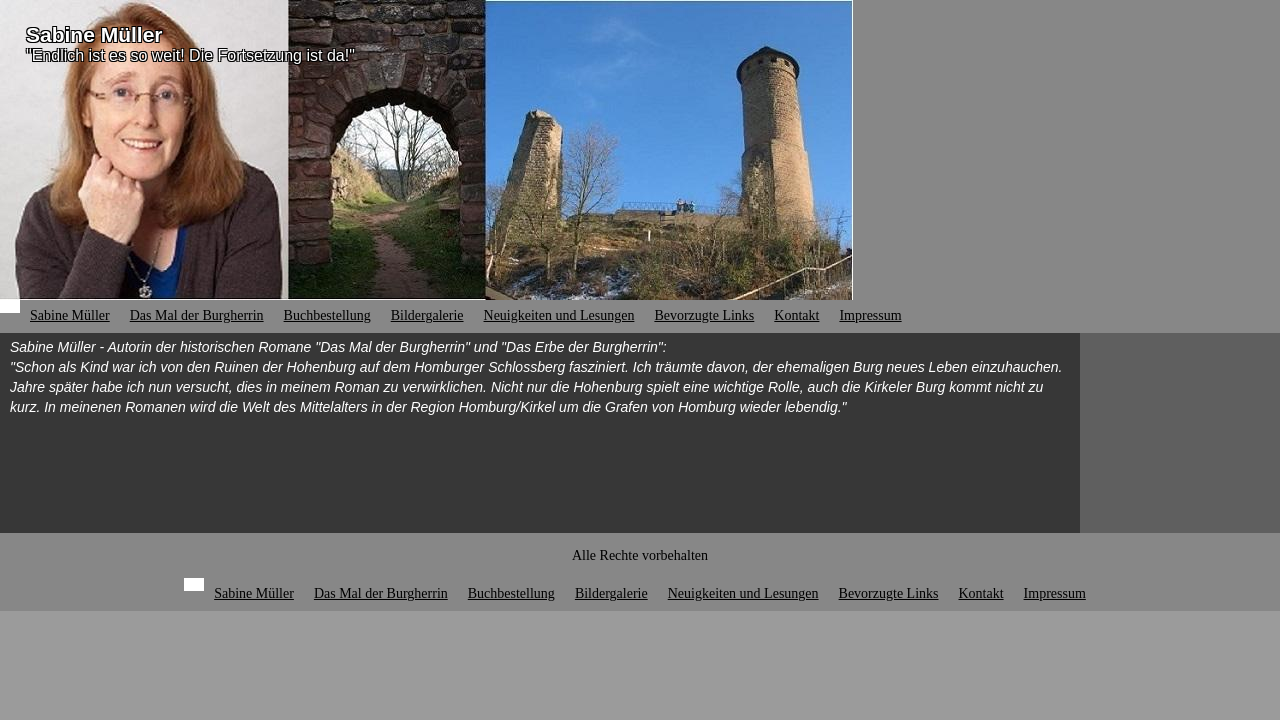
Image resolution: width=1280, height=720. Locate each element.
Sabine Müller (94, 34)
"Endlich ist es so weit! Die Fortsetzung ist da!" (190, 55)
